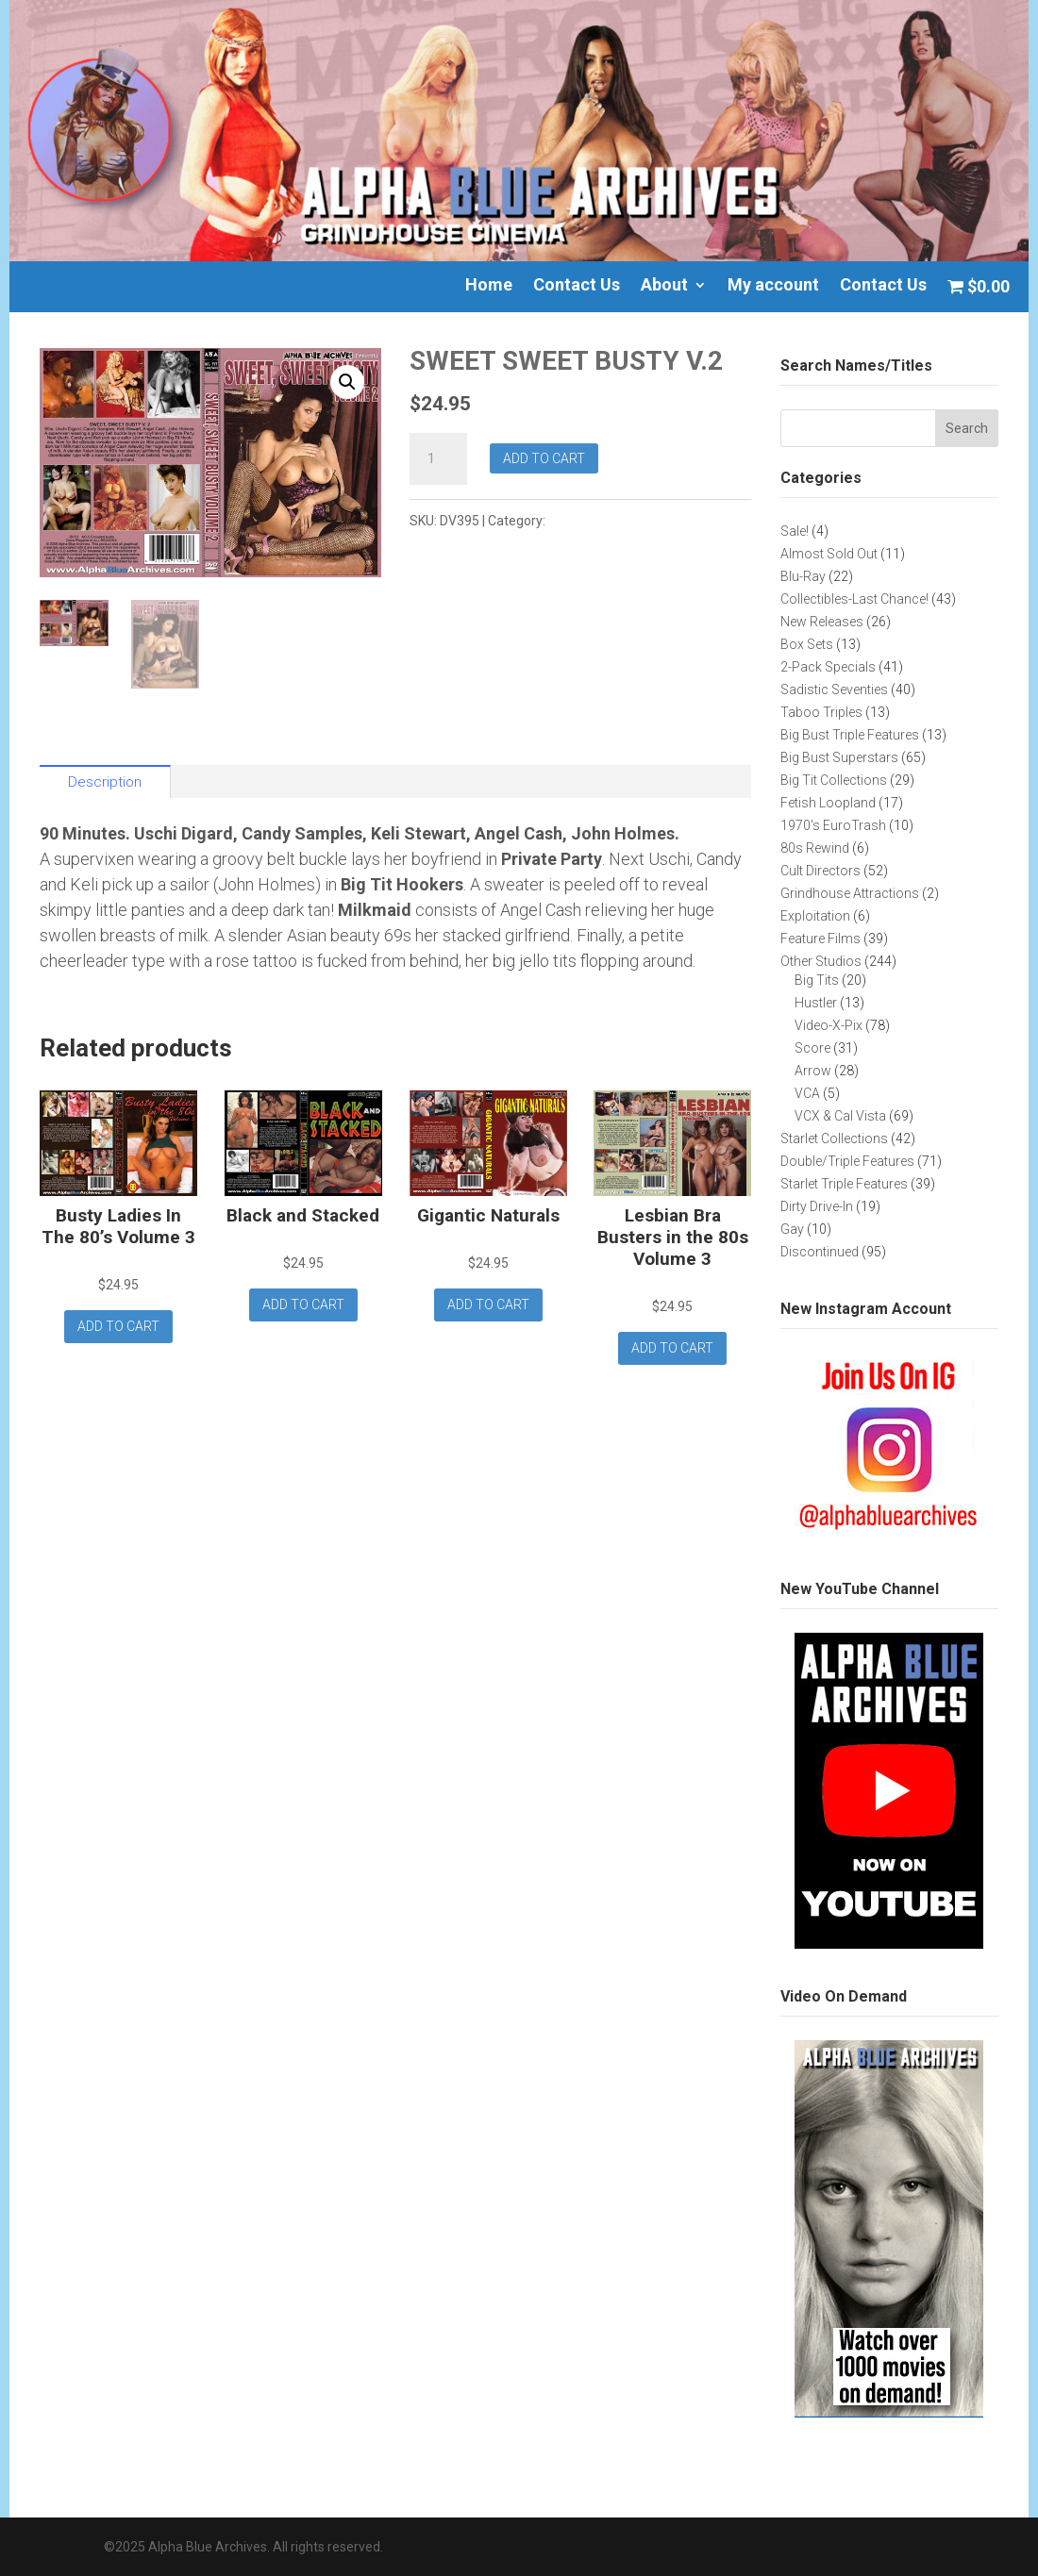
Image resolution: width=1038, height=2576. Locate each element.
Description (105, 781)
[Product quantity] (438, 459)
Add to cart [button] (118, 1326)
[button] (347, 382)
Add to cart (544, 458)
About (664, 286)
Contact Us (576, 286)
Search (967, 428)
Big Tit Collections (604, 520)
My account (773, 286)
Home (488, 286)
